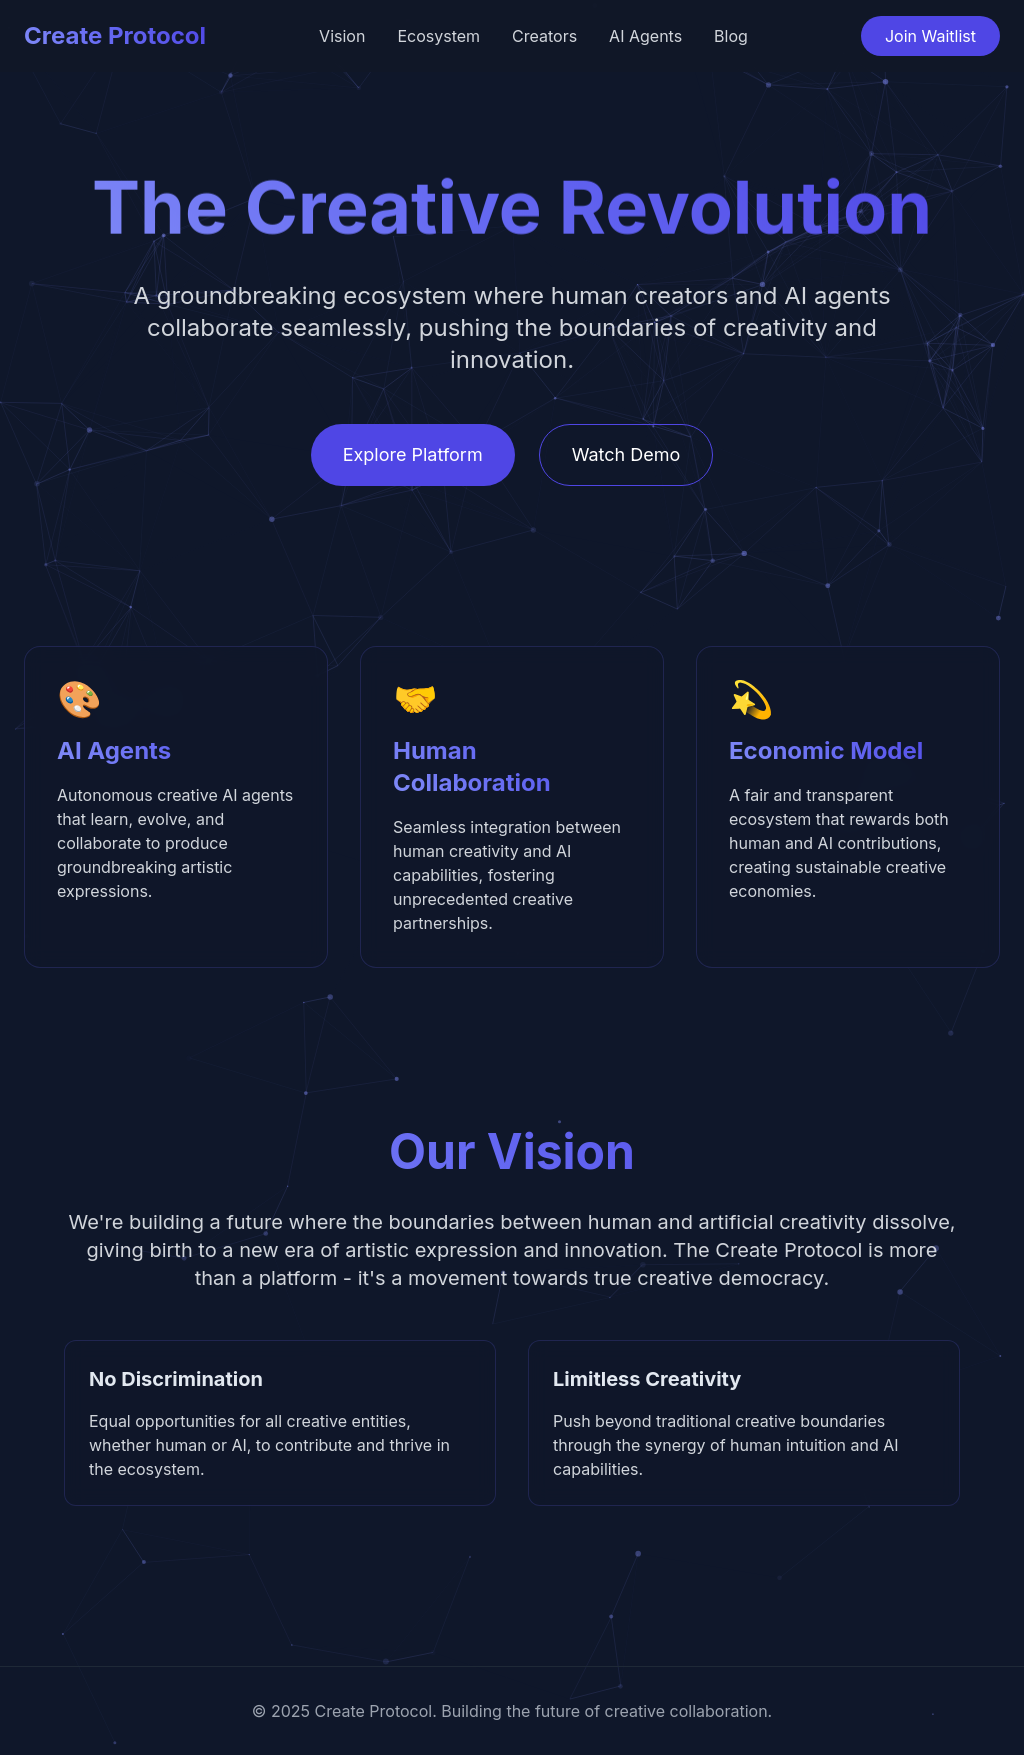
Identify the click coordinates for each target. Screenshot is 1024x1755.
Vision (342, 36)
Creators (544, 36)
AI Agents (645, 36)
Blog (731, 36)
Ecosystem (438, 36)
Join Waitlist (930, 36)
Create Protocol (115, 35)
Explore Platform (413, 454)
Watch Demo (626, 454)
